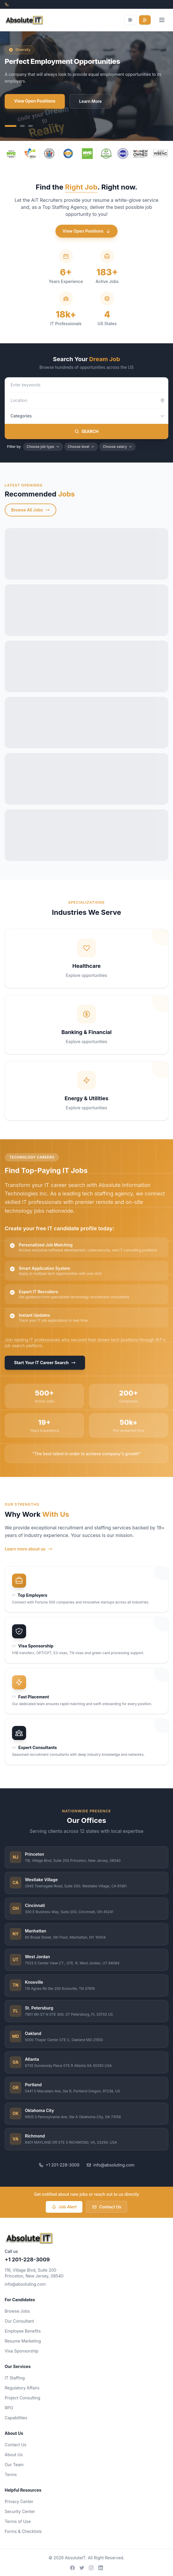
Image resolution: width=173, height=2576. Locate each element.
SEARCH (86, 431)
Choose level (81, 446)
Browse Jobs (17, 2311)
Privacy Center (19, 2501)
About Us (14, 2454)
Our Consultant (19, 2321)
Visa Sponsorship (21, 2350)
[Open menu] (161, 19)
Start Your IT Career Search (45, 1362)
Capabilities (16, 2417)
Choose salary (117, 446)
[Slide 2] (22, 126)
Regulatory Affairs (22, 2387)
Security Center (20, 2511)
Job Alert (64, 2206)
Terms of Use (18, 2521)
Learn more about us (28, 1548)
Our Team (14, 2464)
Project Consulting (22, 2397)
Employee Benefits (23, 2330)
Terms (11, 2474)
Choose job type (43, 446)
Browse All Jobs (30, 509)
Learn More (90, 101)
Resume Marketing (23, 2340)
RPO (9, 2407)
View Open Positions (34, 100)
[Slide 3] (30, 126)
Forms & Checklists (23, 2531)
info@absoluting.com (110, 2164)
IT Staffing (15, 2377)
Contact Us (106, 2206)
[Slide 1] (10, 126)
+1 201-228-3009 (59, 2164)
